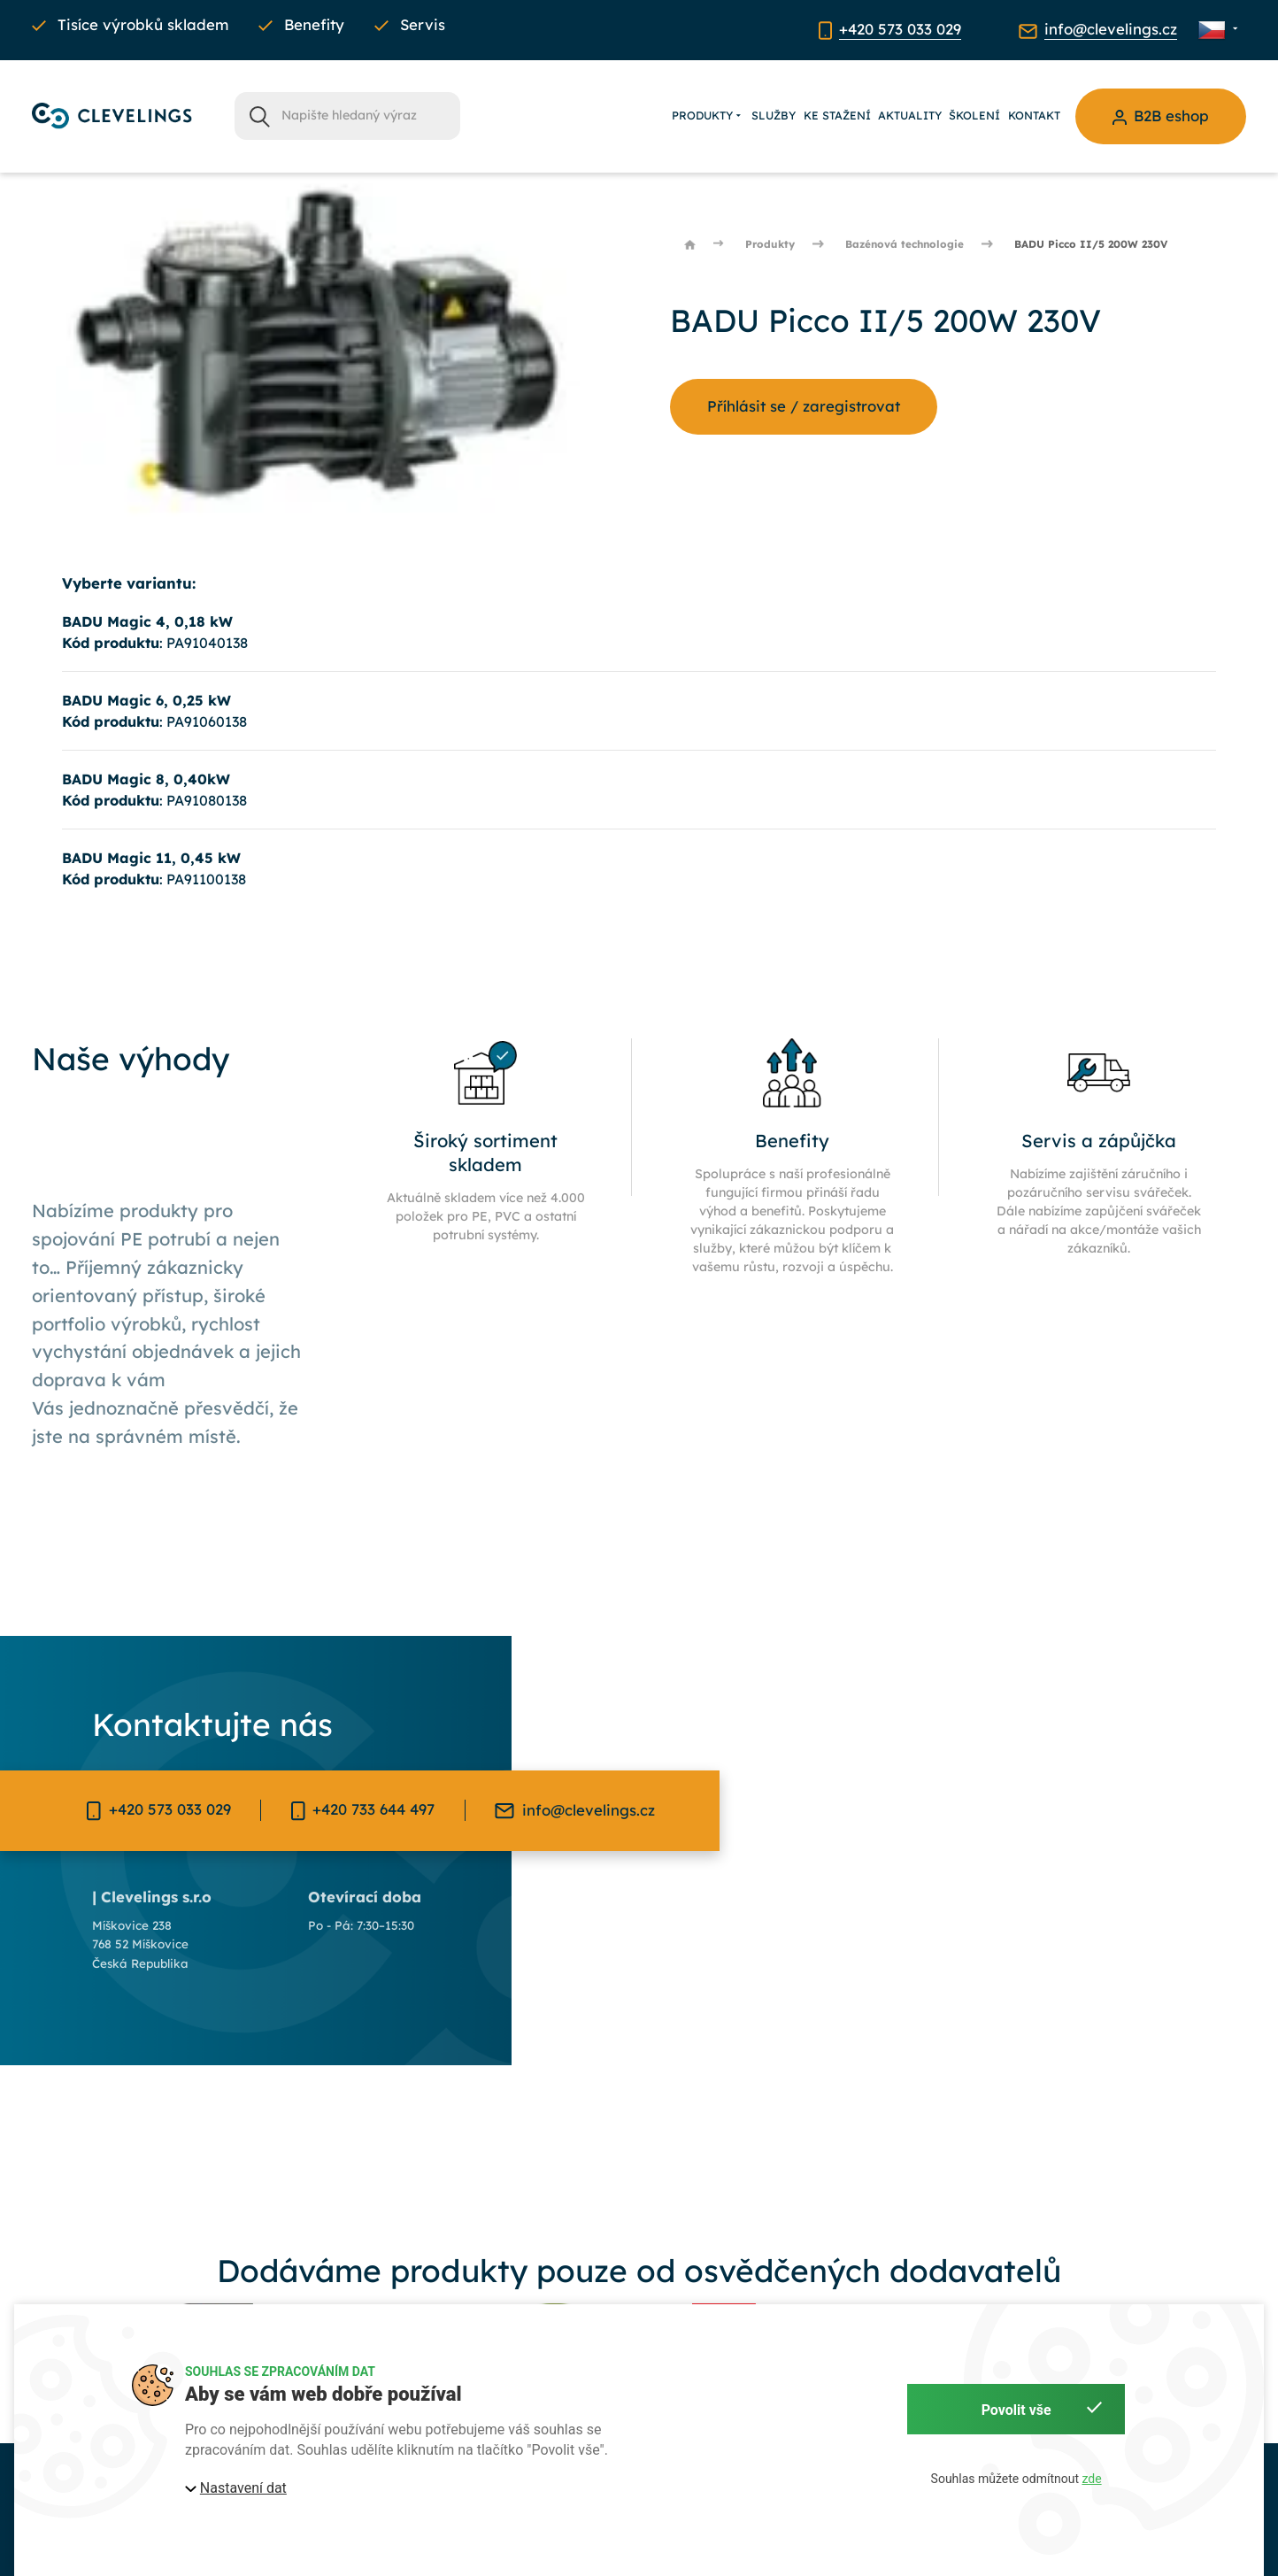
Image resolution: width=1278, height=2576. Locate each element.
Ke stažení (837, 115)
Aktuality (910, 115)
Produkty (708, 116)
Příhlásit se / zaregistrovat (803, 406)
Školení (974, 115)
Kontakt (1034, 115)
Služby (773, 115)
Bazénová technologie (904, 244)
